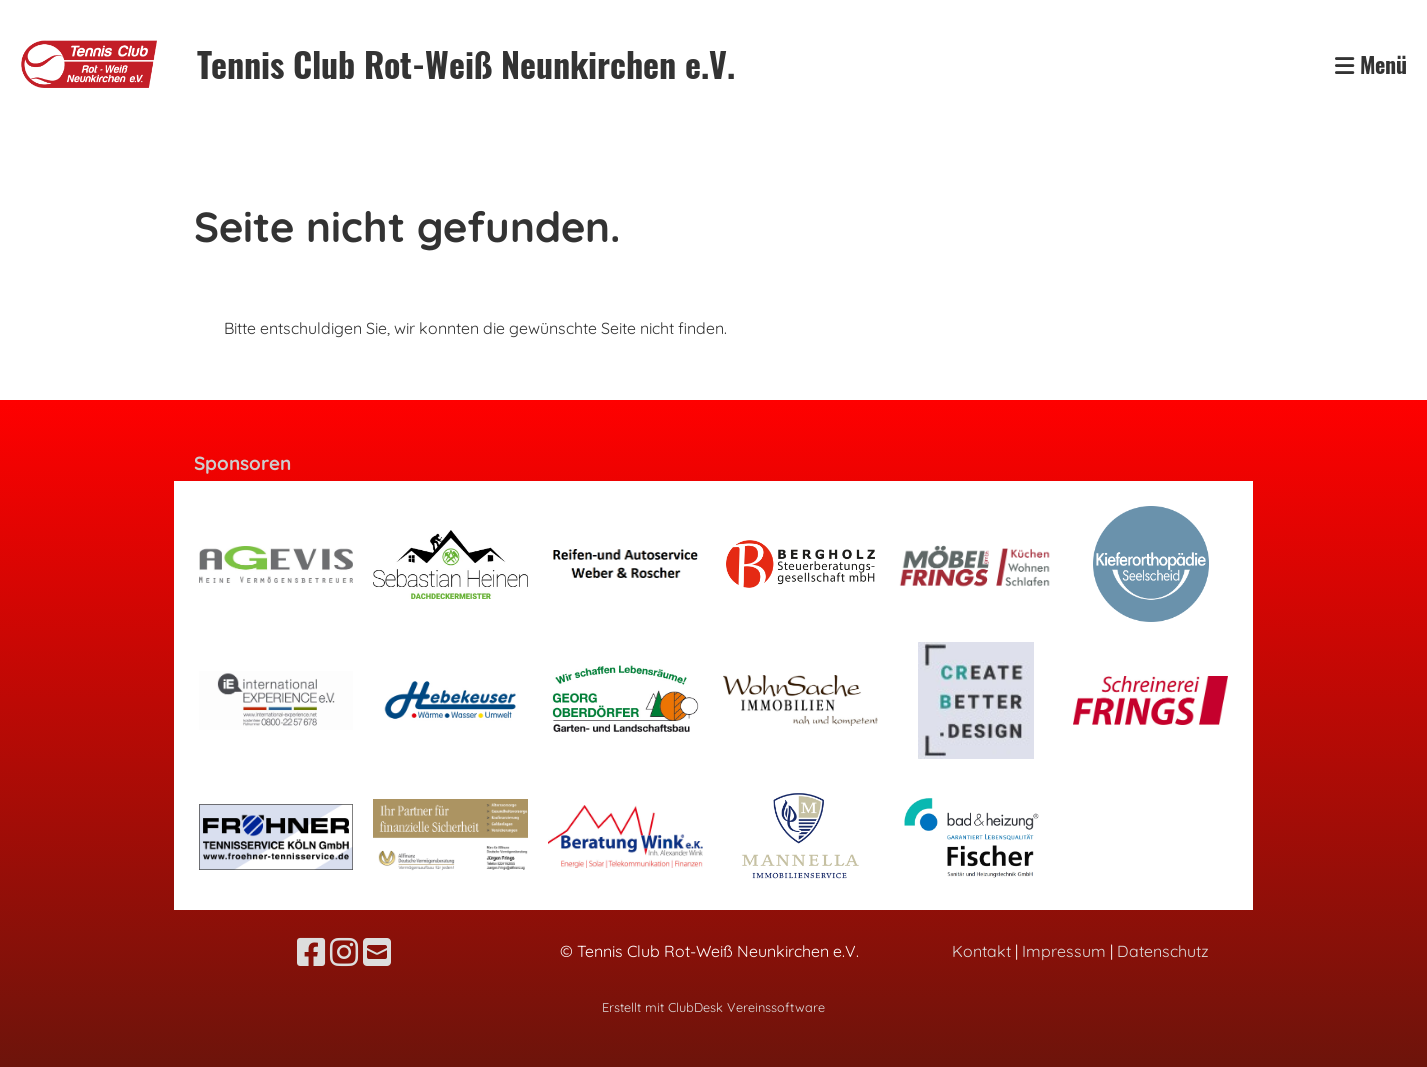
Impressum (1064, 951)
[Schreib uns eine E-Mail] (377, 952)
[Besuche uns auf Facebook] (311, 952)
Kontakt (981, 951)
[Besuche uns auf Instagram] (344, 952)
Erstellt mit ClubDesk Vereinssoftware (713, 1007)
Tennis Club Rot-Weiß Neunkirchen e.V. (466, 64)
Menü (1371, 64)
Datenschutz (1163, 951)
